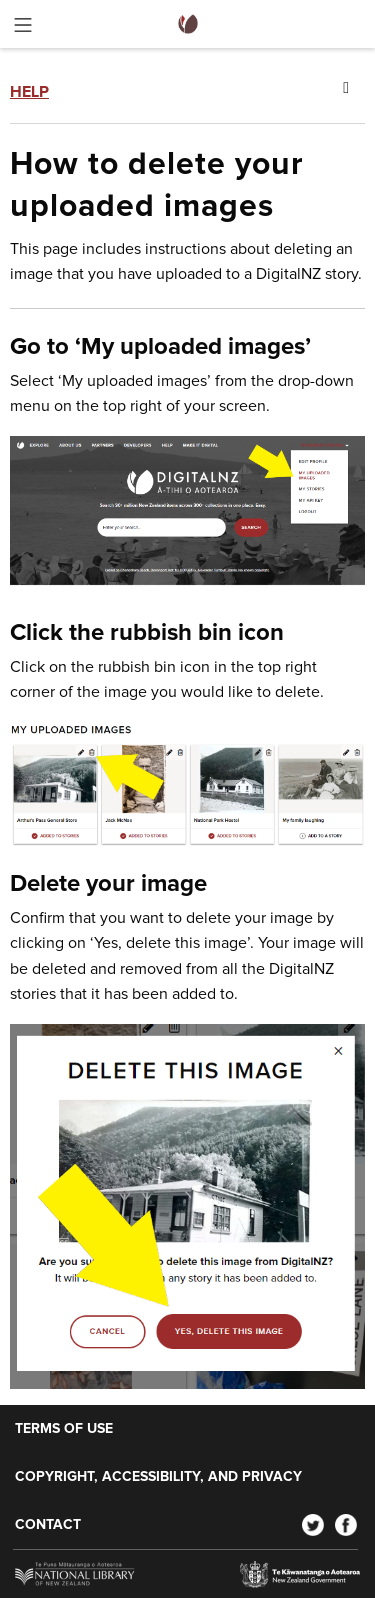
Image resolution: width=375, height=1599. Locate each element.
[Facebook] (346, 1525)
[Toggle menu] (23, 28)
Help (29, 92)
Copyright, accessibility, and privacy (158, 1477)
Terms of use (64, 1429)
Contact (48, 1525)
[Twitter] (313, 1525)
